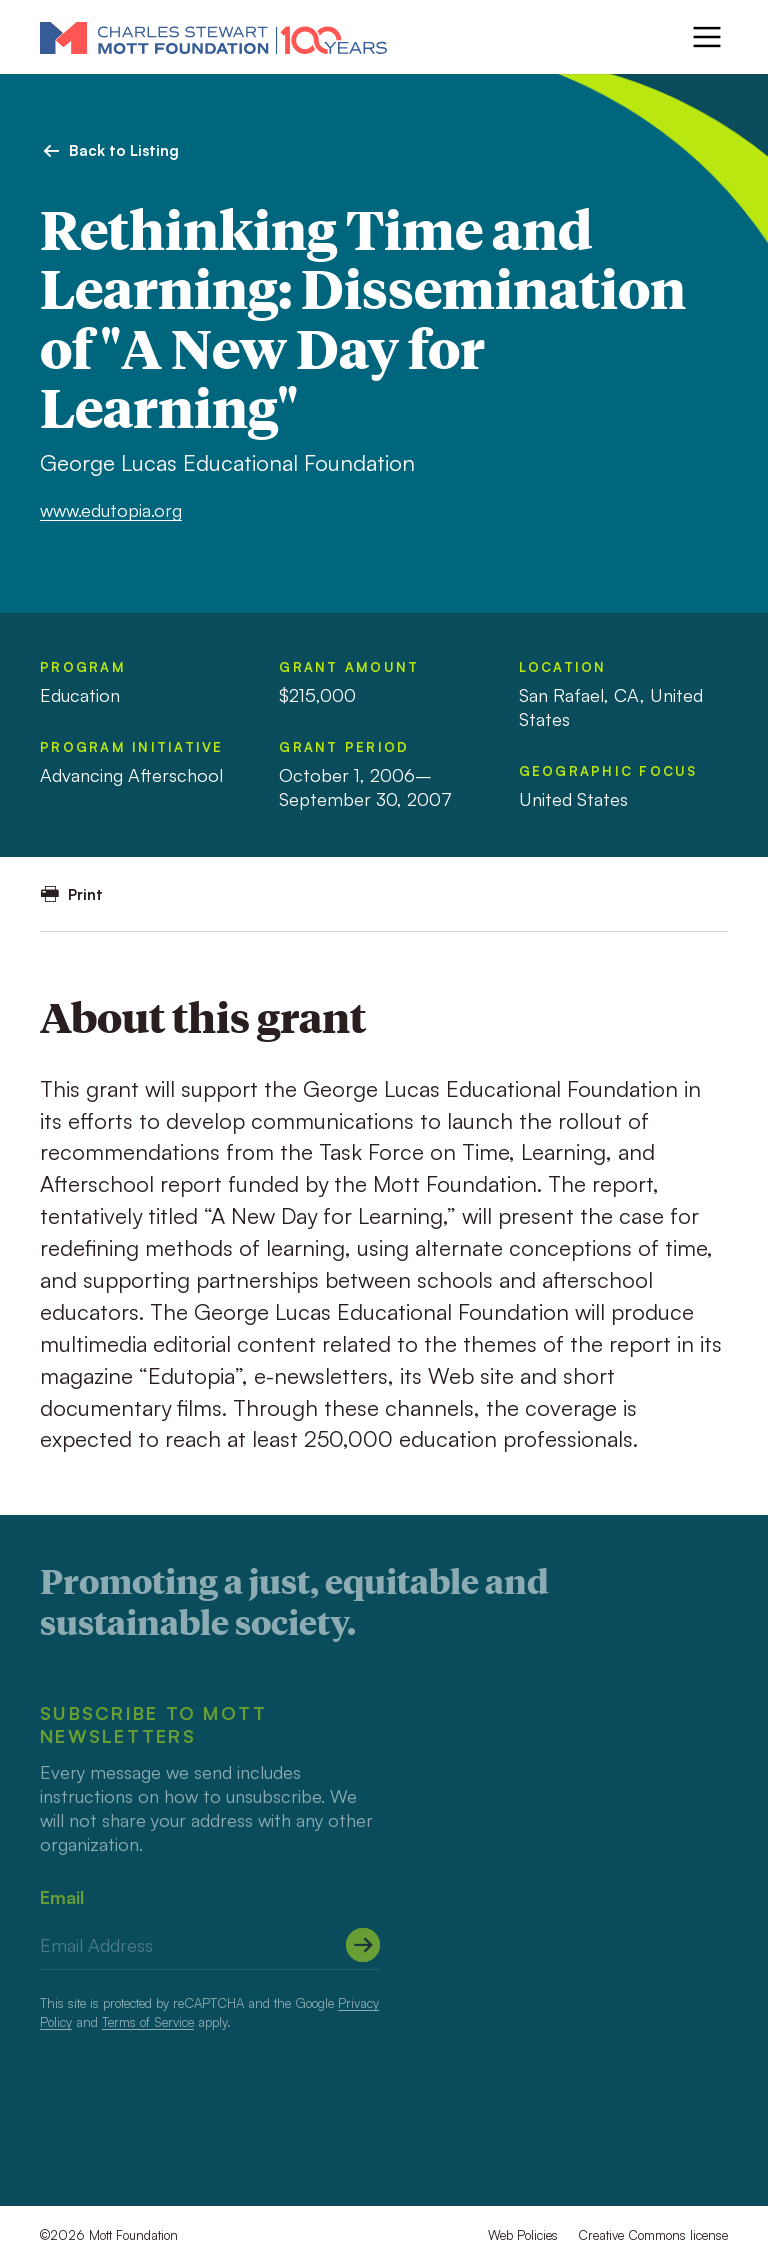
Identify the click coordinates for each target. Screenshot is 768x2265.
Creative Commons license (653, 2235)
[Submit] (363, 1945)
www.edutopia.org (111, 510)
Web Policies (523, 2235)
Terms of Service (148, 2022)
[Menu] (707, 37)
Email (62, 1897)
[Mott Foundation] (213, 37)
